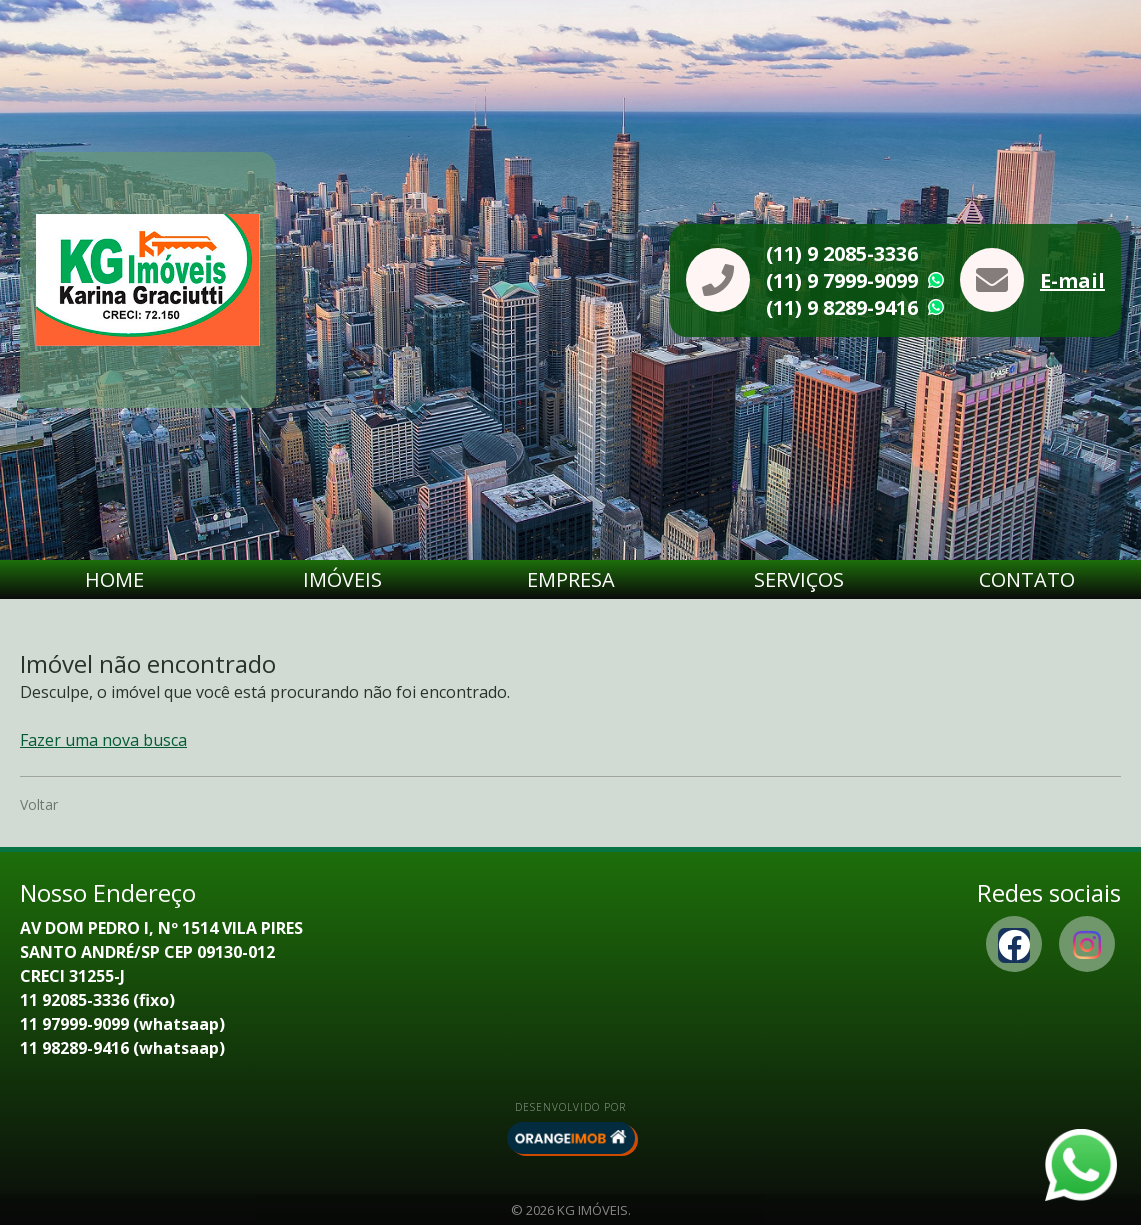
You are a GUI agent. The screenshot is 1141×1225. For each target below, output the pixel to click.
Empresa (571, 579)
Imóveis (342, 579)
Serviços (799, 579)
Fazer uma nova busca (103, 740)
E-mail (1072, 280)
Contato (1027, 579)
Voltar (39, 804)
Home (114, 579)
